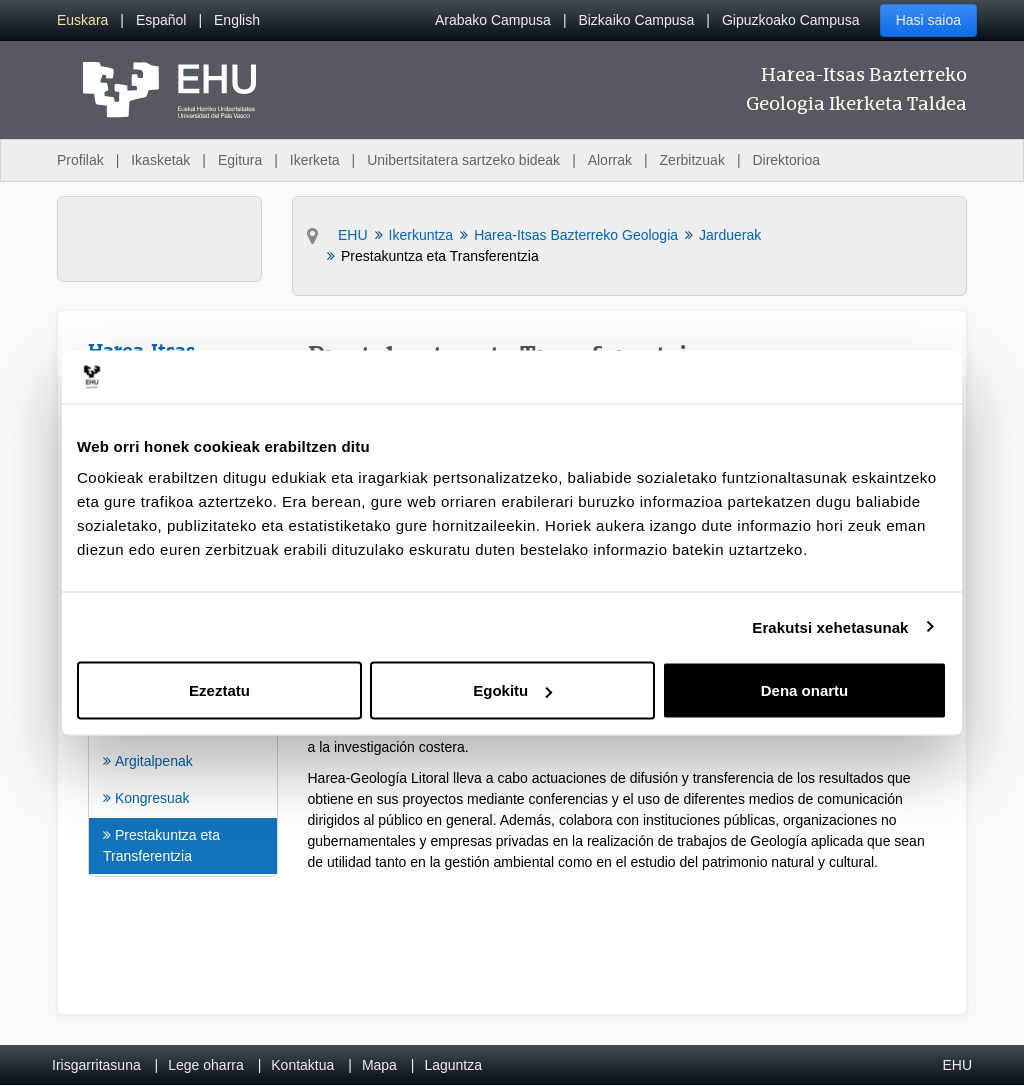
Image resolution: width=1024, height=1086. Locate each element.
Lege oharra (206, 1065)
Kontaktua (302, 1065)
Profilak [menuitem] (80, 160)
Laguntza (453, 1065)
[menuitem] (82, 20)
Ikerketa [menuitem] (315, 160)
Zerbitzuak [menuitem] (692, 160)
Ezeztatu (219, 690)
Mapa (379, 1065)
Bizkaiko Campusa (636, 20)
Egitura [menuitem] (240, 160)
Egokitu (512, 690)
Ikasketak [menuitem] (160, 160)
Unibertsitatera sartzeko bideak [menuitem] (463, 160)
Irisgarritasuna (96, 1065)
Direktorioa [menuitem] (786, 160)
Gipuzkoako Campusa (791, 20)
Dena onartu (805, 690)
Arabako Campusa (493, 20)
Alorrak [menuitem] (610, 160)
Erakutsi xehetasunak (830, 626)
